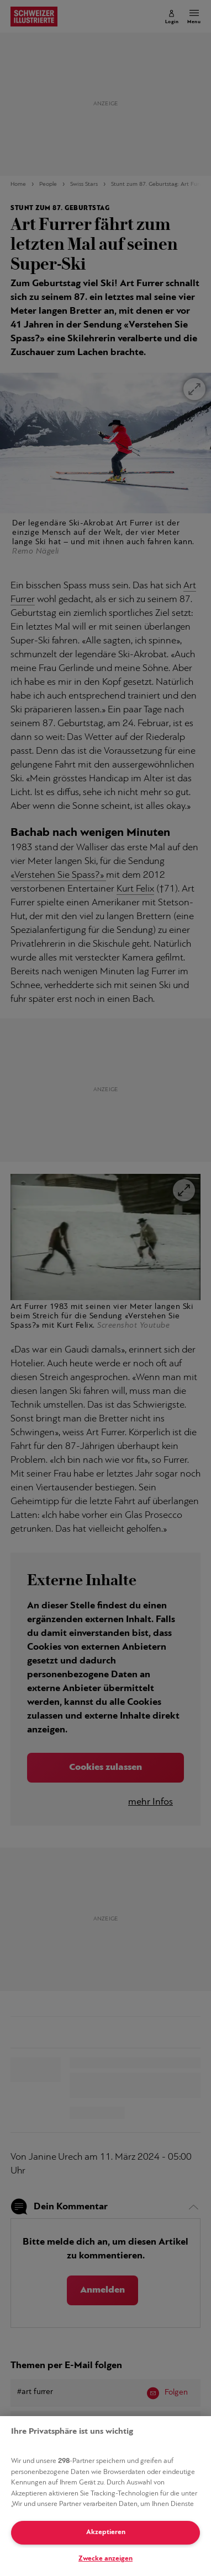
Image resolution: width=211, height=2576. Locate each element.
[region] (105, 2496)
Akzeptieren (105, 2532)
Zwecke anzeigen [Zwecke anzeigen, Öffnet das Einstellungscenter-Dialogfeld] (105, 2558)
